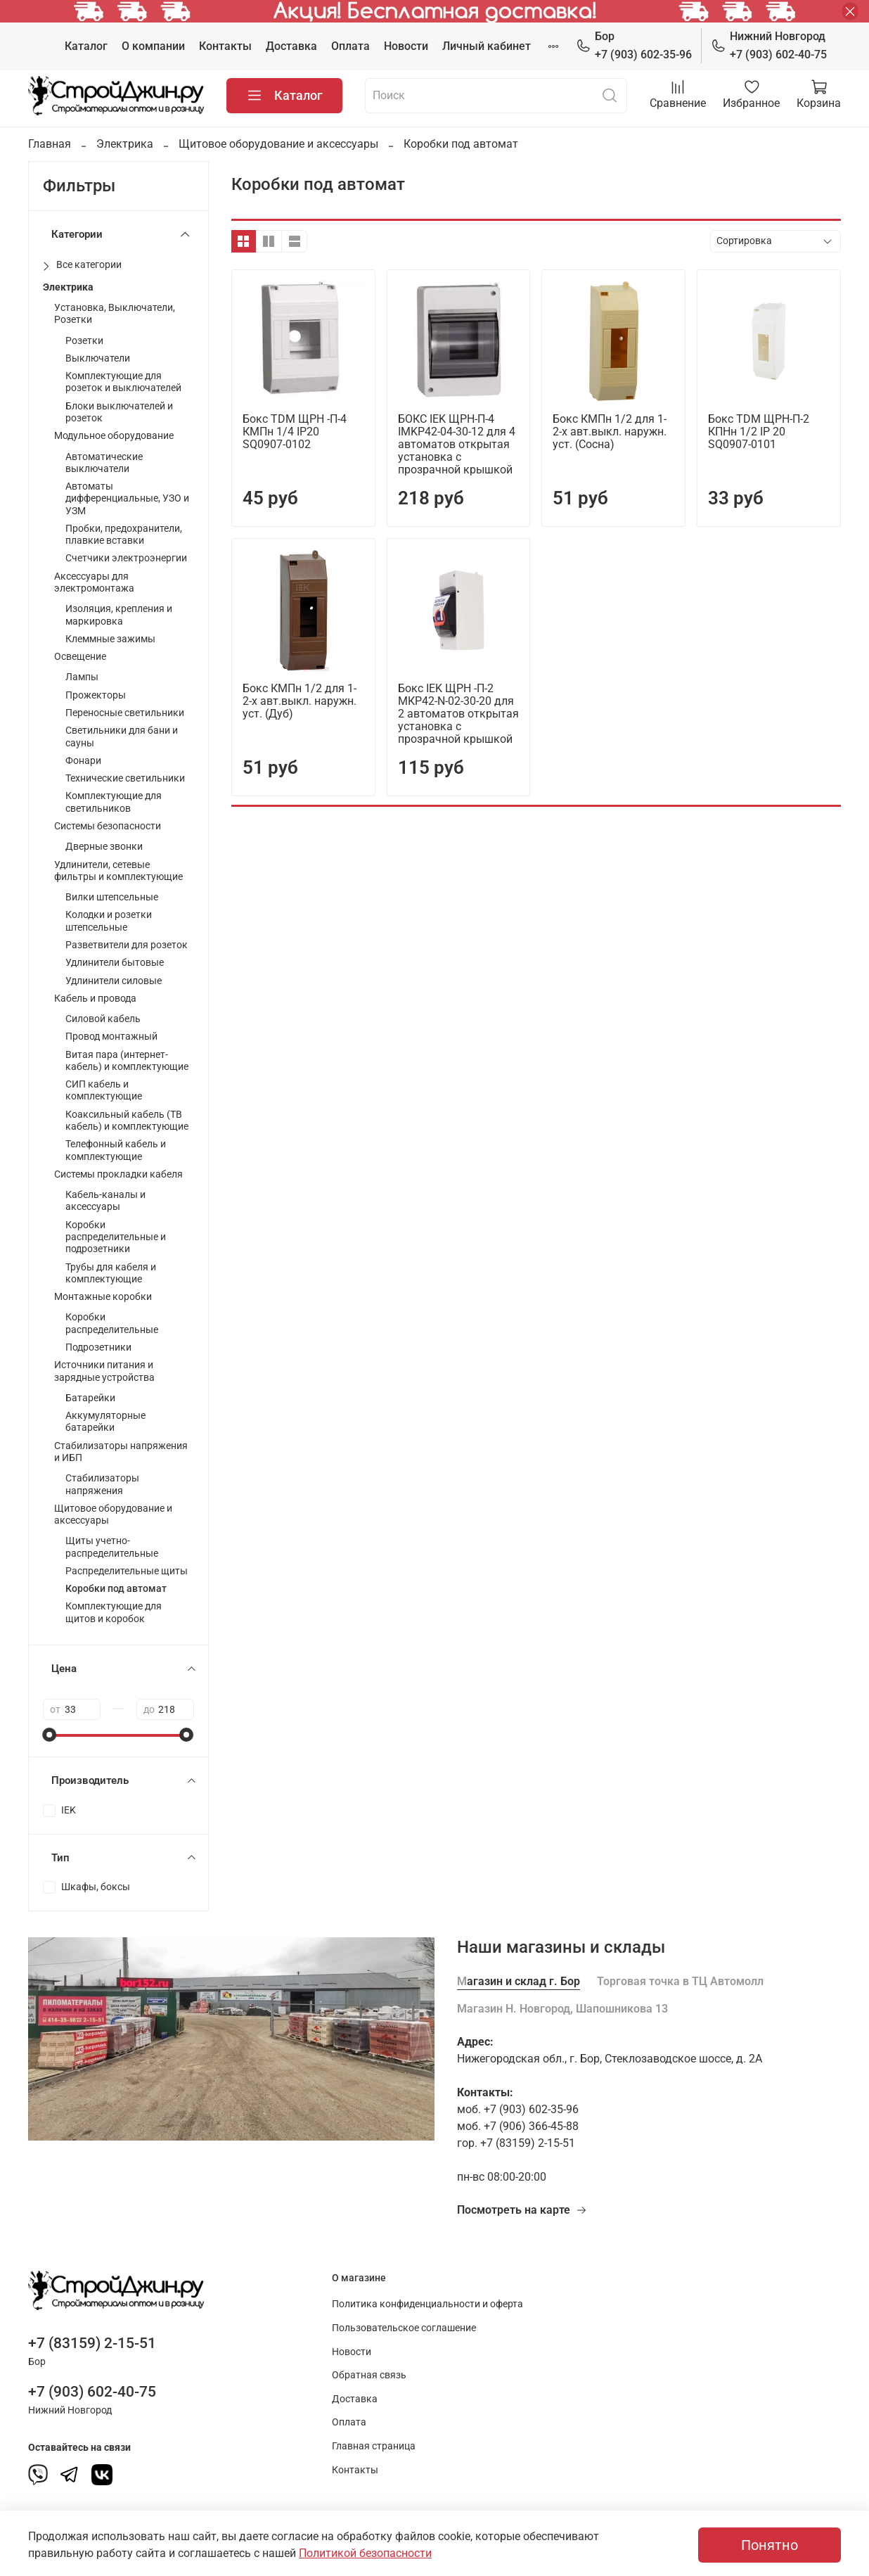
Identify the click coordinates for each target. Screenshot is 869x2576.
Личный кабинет (486, 46)
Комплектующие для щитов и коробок (113, 1612)
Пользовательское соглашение (404, 2328)
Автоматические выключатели (104, 463)
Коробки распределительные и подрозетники (115, 1237)
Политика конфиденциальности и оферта (427, 2304)
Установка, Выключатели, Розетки (114, 314)
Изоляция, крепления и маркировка (118, 615)
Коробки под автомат (116, 1589)
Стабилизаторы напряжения (102, 1484)
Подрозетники (98, 1347)
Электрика (124, 144)
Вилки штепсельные (111, 897)
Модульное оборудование (114, 436)
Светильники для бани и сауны (121, 736)
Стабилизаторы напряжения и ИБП (121, 1452)
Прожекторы (95, 695)
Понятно (769, 2545)
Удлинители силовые (113, 981)
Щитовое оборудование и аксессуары (278, 144)
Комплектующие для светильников (113, 802)
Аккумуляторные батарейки (105, 1422)
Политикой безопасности (365, 2553)
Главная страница (374, 2446)
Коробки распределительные (111, 1323)
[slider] (49, 1734)
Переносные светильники (124, 713)
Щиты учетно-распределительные (111, 1547)
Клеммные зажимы (110, 639)
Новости (406, 46)
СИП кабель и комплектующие (103, 1090)
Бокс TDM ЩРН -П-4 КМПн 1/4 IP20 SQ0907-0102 (295, 431)
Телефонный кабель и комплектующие (115, 1150)
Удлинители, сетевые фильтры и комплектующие (118, 871)
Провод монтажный (111, 1036)
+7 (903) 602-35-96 (634, 44)
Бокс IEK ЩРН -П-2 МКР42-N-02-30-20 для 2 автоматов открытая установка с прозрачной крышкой (458, 714)
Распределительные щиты (126, 1571)
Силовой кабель (103, 1019)
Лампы (81, 677)
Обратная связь (369, 2375)
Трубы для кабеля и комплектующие (110, 1273)
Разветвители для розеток (126, 945)
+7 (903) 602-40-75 (769, 44)
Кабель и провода (95, 999)
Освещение (80, 657)
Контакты (225, 46)
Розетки (84, 341)
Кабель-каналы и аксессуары (105, 1201)
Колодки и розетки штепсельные (108, 921)
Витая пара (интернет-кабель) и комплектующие (126, 1061)
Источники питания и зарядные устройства (104, 1371)
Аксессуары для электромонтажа (94, 582)
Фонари (83, 761)
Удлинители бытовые (114, 963)
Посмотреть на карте (522, 2210)
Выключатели (97, 358)
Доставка (291, 46)
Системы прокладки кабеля (118, 1174)
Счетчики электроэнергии (126, 558)
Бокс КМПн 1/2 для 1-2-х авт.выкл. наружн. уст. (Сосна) (610, 431)
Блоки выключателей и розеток (119, 412)
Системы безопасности (107, 826)
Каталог (86, 46)
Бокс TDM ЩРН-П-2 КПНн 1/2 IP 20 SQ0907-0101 (758, 431)
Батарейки (90, 1398)
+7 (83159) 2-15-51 (92, 2343)
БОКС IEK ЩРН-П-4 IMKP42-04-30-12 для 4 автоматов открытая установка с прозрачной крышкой (456, 444)
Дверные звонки (104, 847)
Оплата (350, 46)
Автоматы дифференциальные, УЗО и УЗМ (127, 498)
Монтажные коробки (103, 1297)
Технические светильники (125, 778)
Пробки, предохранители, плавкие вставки (123, 535)
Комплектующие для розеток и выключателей (123, 382)
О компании (153, 46)
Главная (49, 144)
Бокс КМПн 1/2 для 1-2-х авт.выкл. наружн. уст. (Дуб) (299, 701)
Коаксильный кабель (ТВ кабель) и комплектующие (126, 1121)
